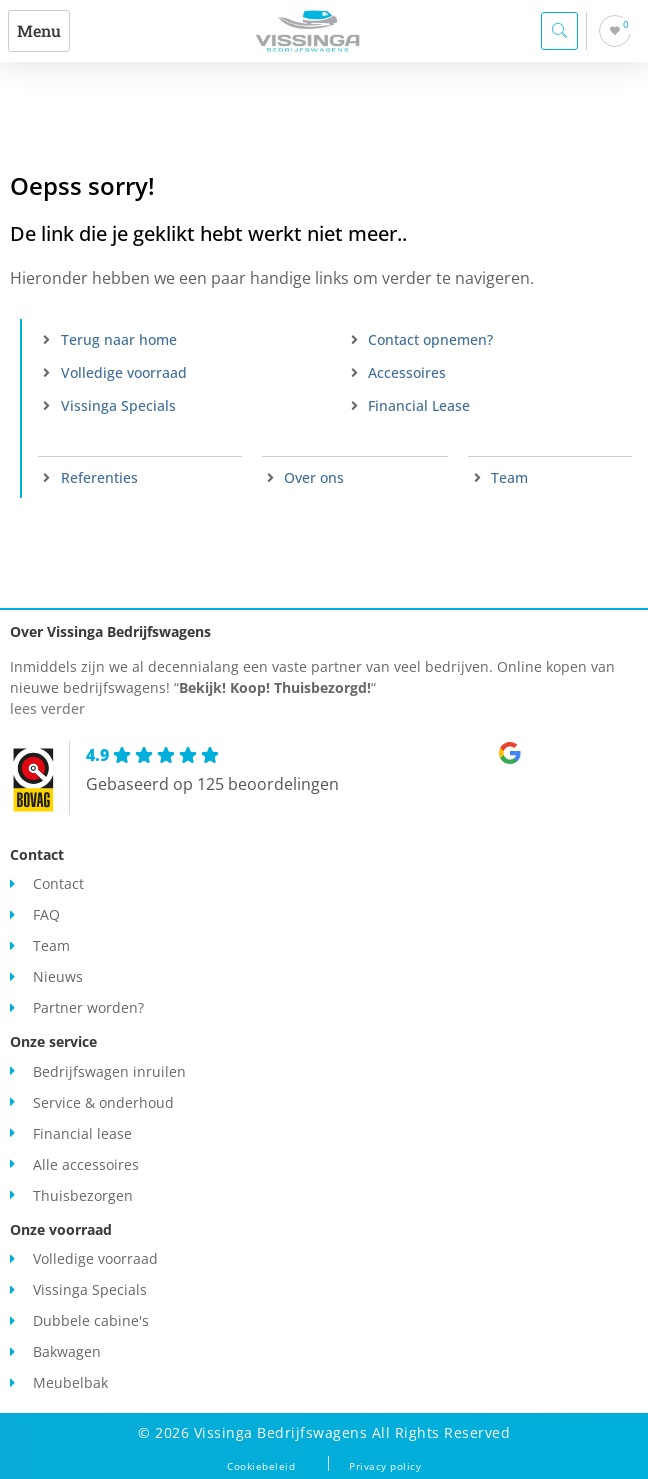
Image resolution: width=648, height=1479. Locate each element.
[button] (39, 31)
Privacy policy (385, 1466)
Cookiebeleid (261, 1466)
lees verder (47, 708)
